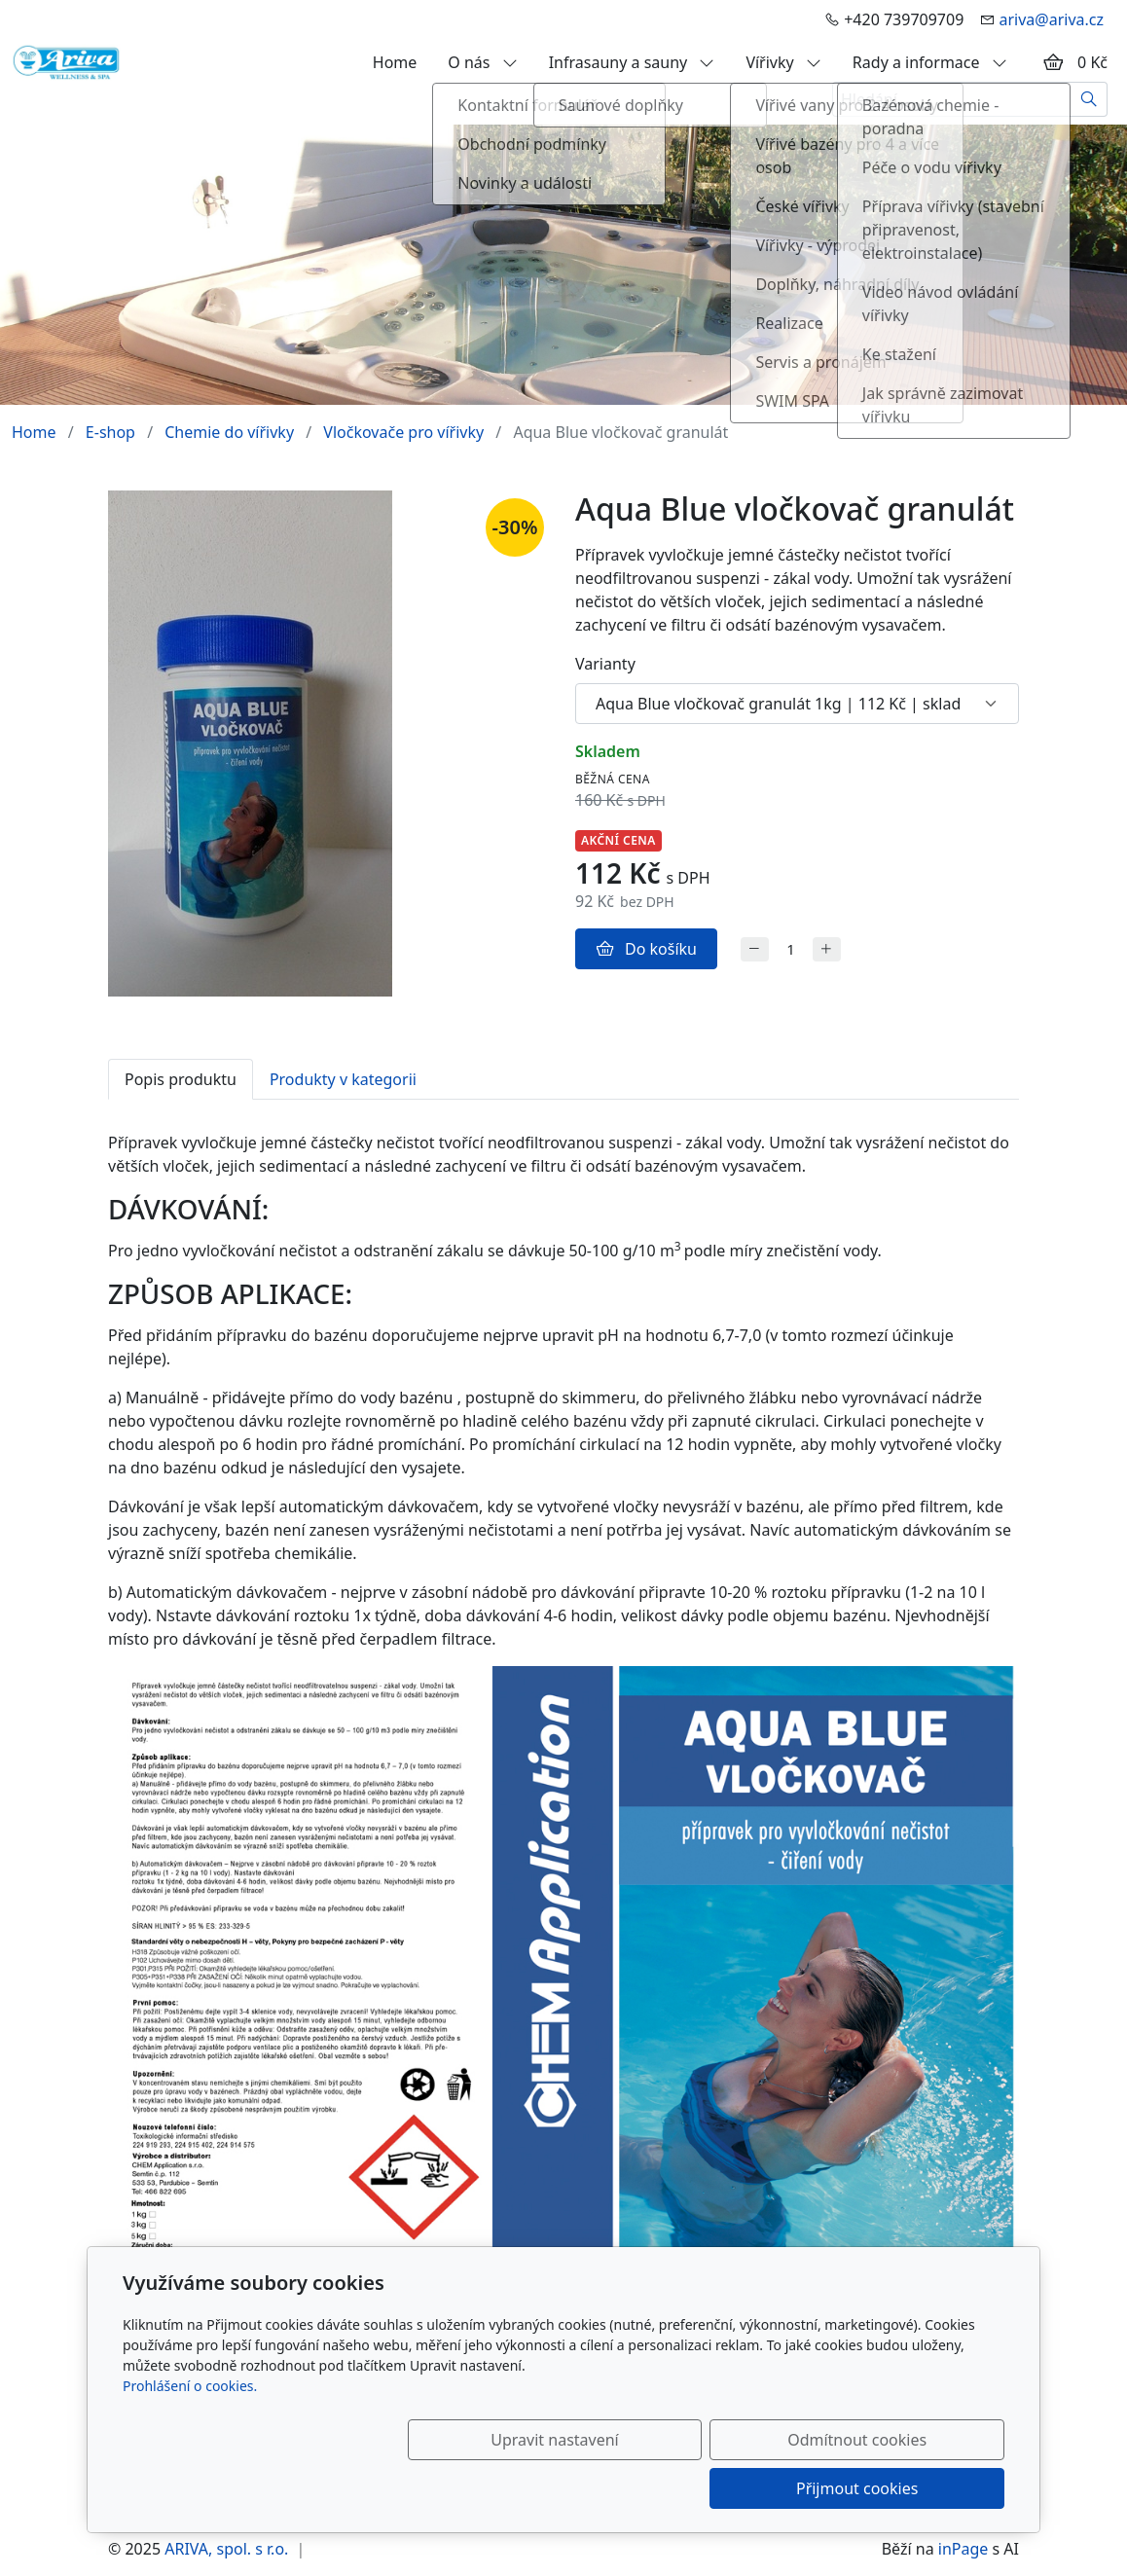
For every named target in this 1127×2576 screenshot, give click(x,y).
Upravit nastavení (521, 2488)
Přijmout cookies (910, 2488)
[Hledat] (1090, 99)
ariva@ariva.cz (1051, 19)
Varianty (605, 663)
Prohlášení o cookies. (190, 2434)
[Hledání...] (952, 99)
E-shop (110, 432)
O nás (482, 62)
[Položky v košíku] (1053, 62)
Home (395, 62)
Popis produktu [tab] (180, 1079)
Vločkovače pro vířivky (403, 432)
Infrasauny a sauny (632, 62)
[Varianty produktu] (797, 703)
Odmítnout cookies (716, 2488)
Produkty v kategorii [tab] (343, 1079)
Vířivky (782, 62)
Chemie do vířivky (229, 432)
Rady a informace (930, 62)
